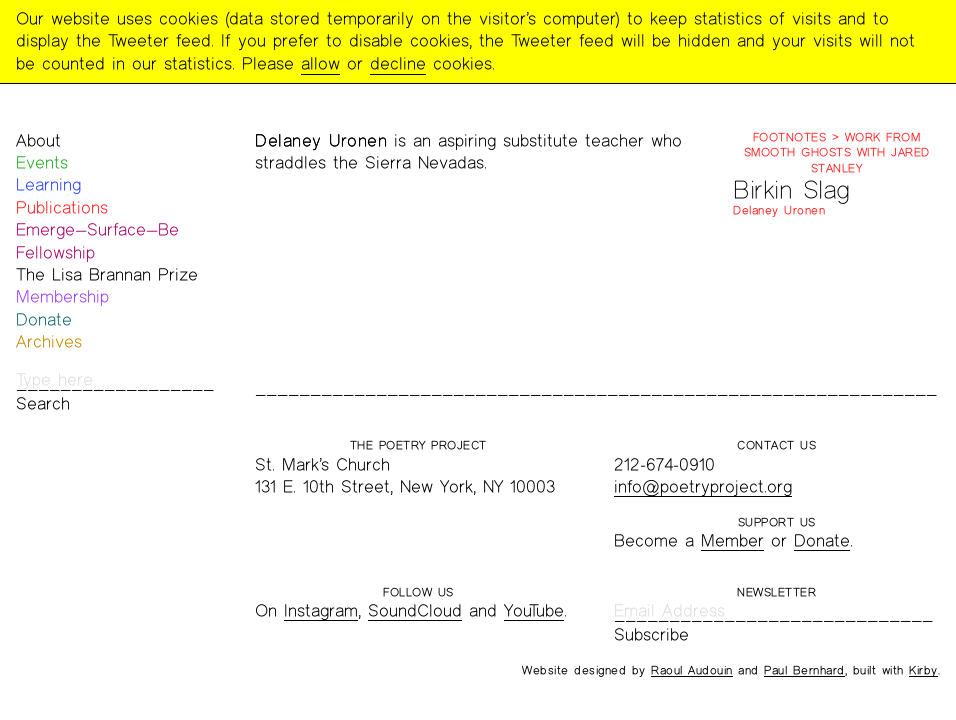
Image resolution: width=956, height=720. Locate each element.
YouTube (534, 610)
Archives (49, 341)
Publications (62, 207)
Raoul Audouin (692, 670)
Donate (44, 319)
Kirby (923, 670)
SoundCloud (415, 610)
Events (42, 162)
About (38, 140)
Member (732, 540)
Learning (48, 184)
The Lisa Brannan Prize (107, 274)
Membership (62, 296)
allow (320, 63)
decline (398, 63)
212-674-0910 (664, 464)
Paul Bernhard (804, 670)
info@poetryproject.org (703, 486)
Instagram (321, 610)
